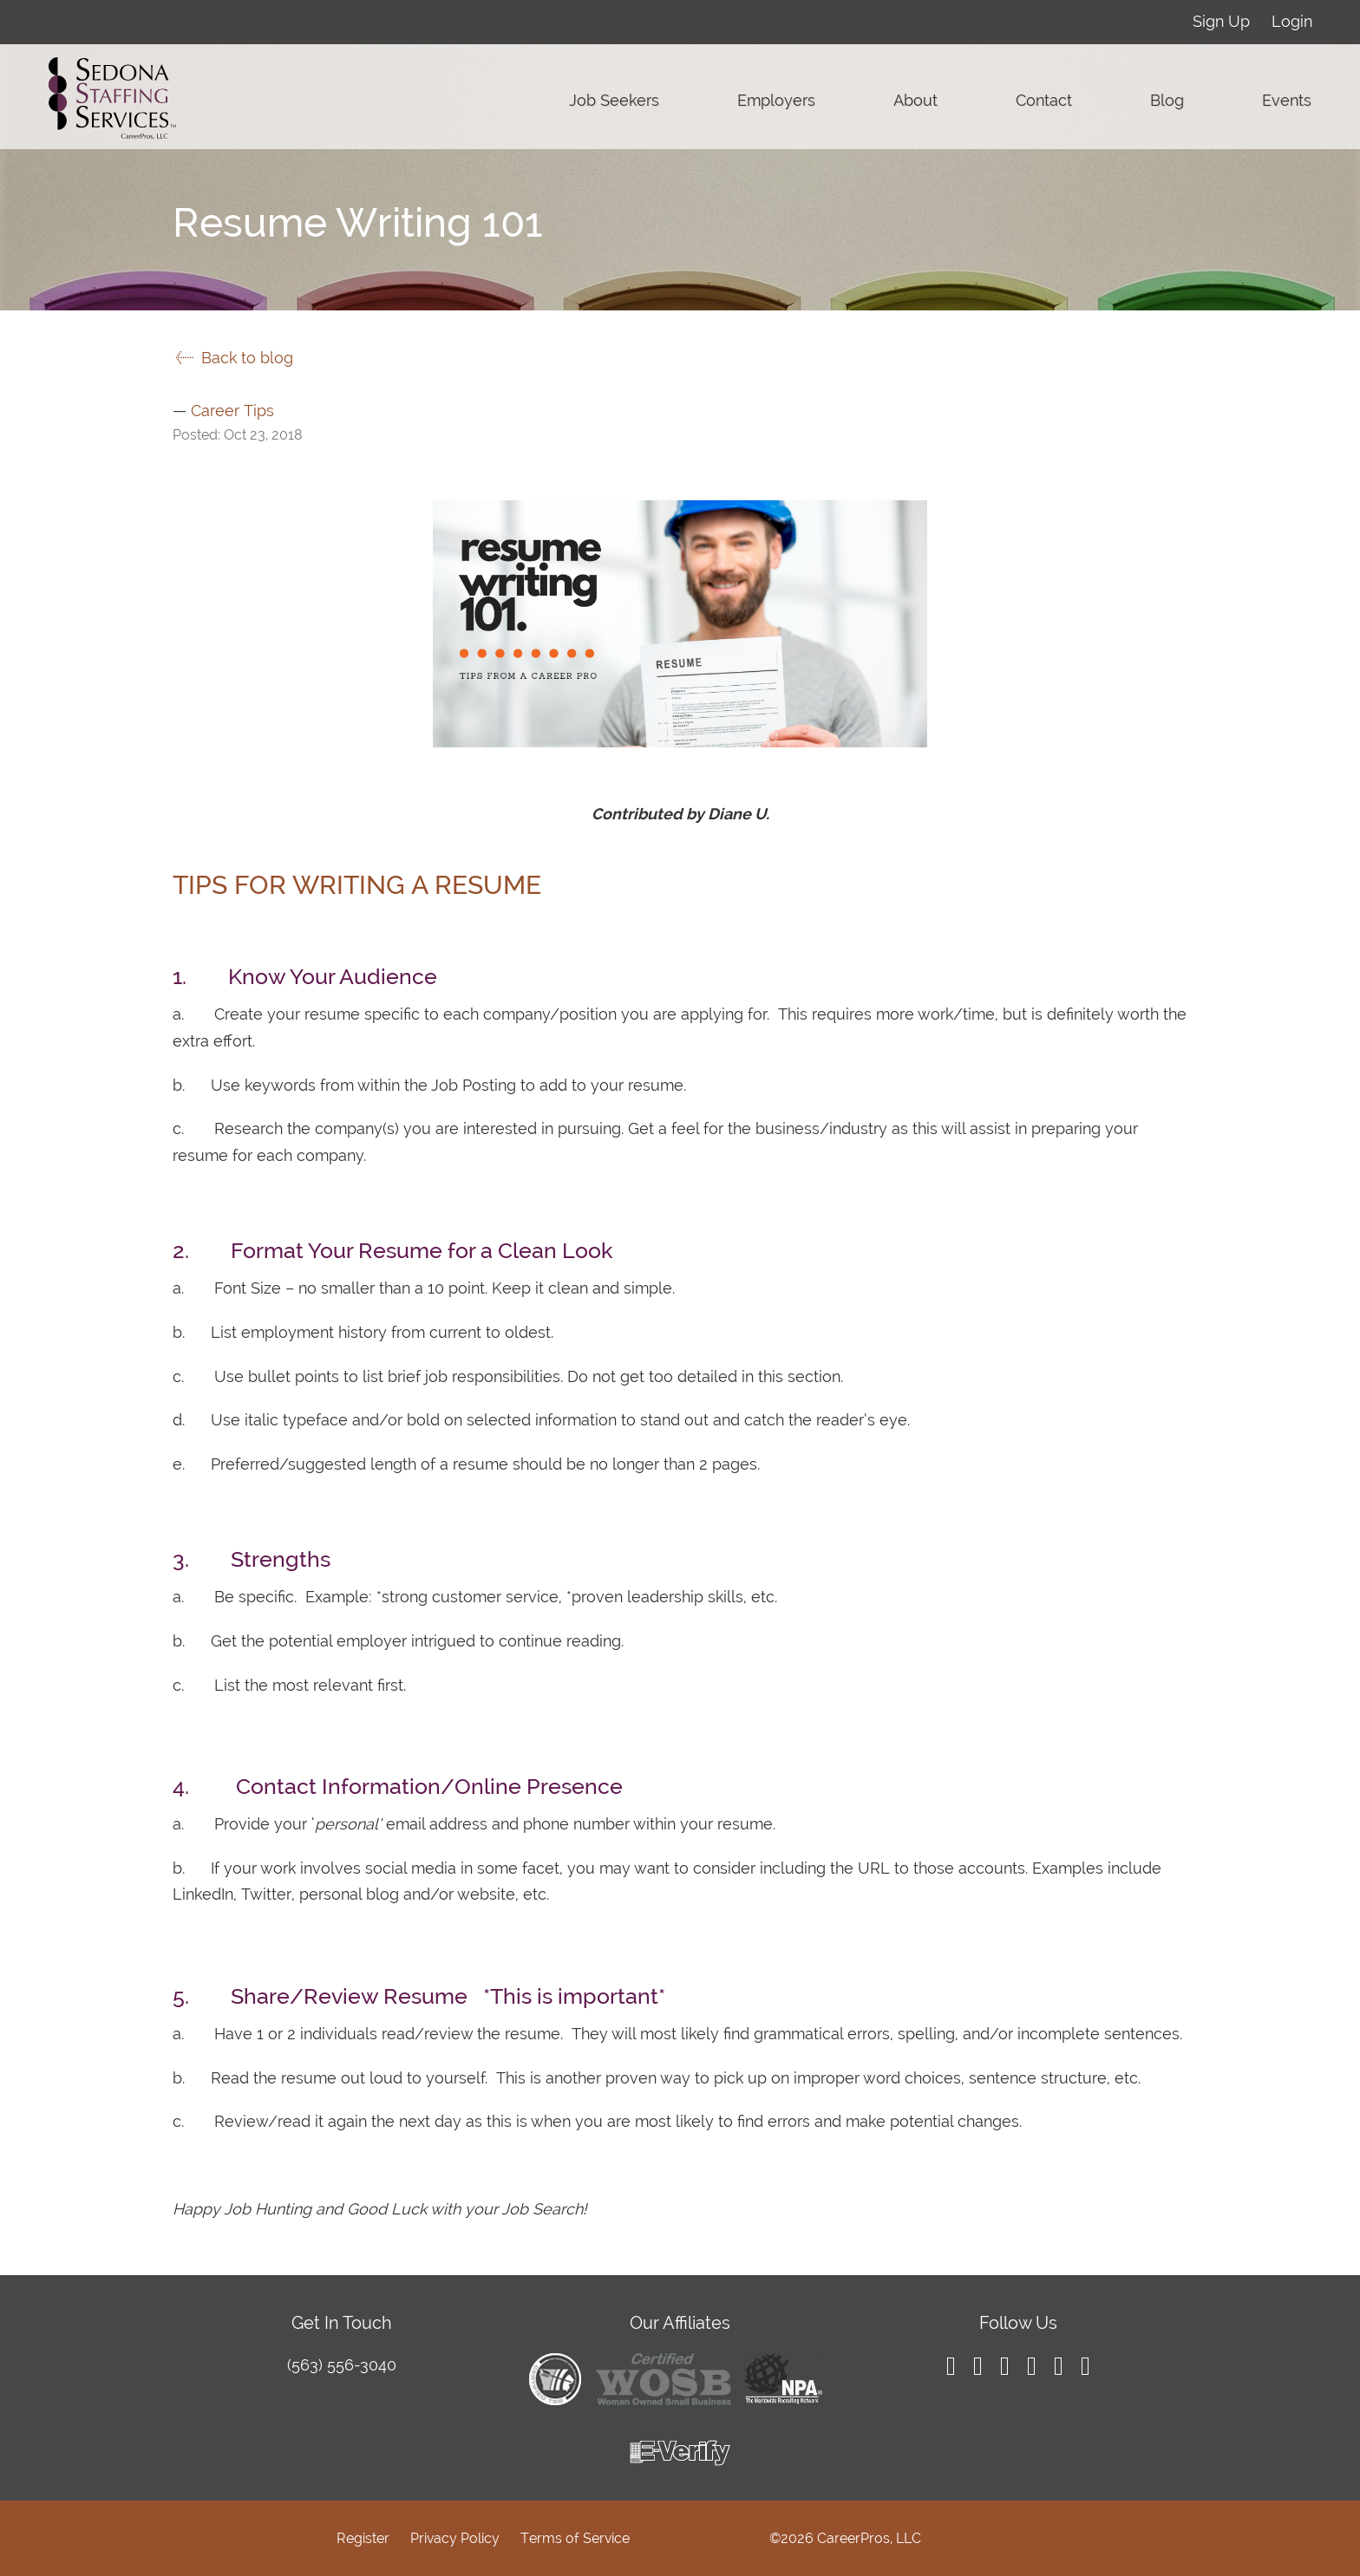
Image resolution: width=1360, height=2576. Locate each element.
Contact (1044, 100)
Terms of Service (575, 2538)
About (915, 100)
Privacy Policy (455, 2538)
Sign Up (1221, 21)
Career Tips (232, 410)
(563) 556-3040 (341, 2365)
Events (1286, 100)
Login (1292, 21)
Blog (1167, 100)
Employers (776, 100)
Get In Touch (341, 2322)
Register (363, 2538)
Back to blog (233, 358)
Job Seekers (614, 100)
